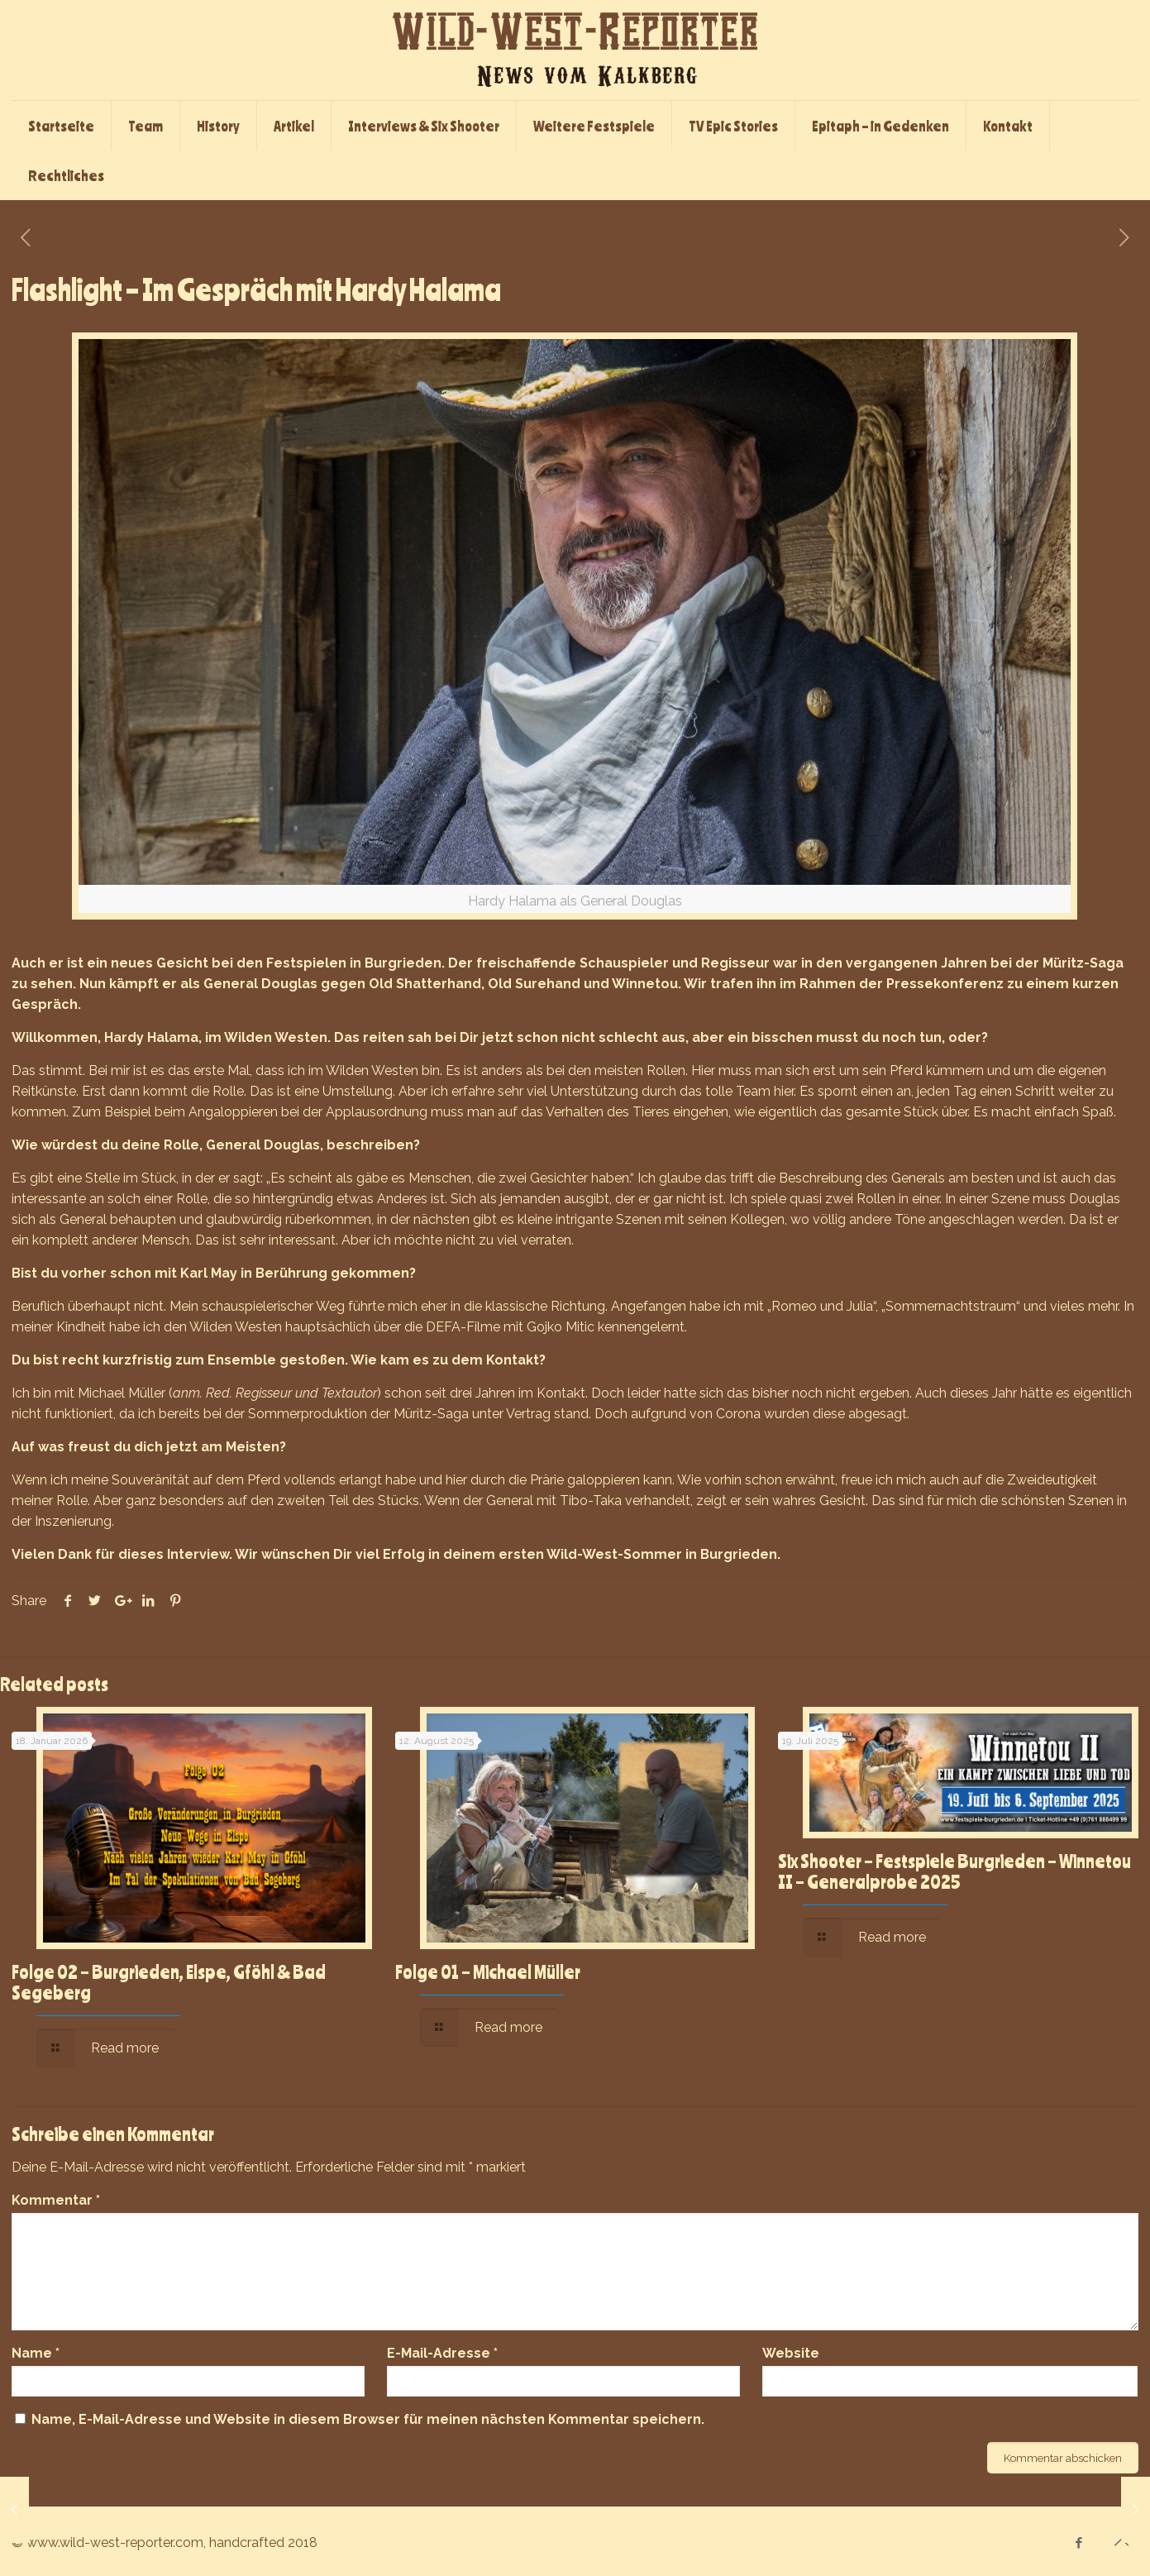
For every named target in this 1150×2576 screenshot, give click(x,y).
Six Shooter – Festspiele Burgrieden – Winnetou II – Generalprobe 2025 (954, 1871)
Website (790, 2353)
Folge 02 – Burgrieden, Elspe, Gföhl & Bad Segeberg (169, 1982)
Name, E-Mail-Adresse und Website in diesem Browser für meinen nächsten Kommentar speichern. (367, 2419)
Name (36, 2353)
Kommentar (56, 2200)
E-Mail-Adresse (442, 2353)
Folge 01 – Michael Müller (487, 1971)
